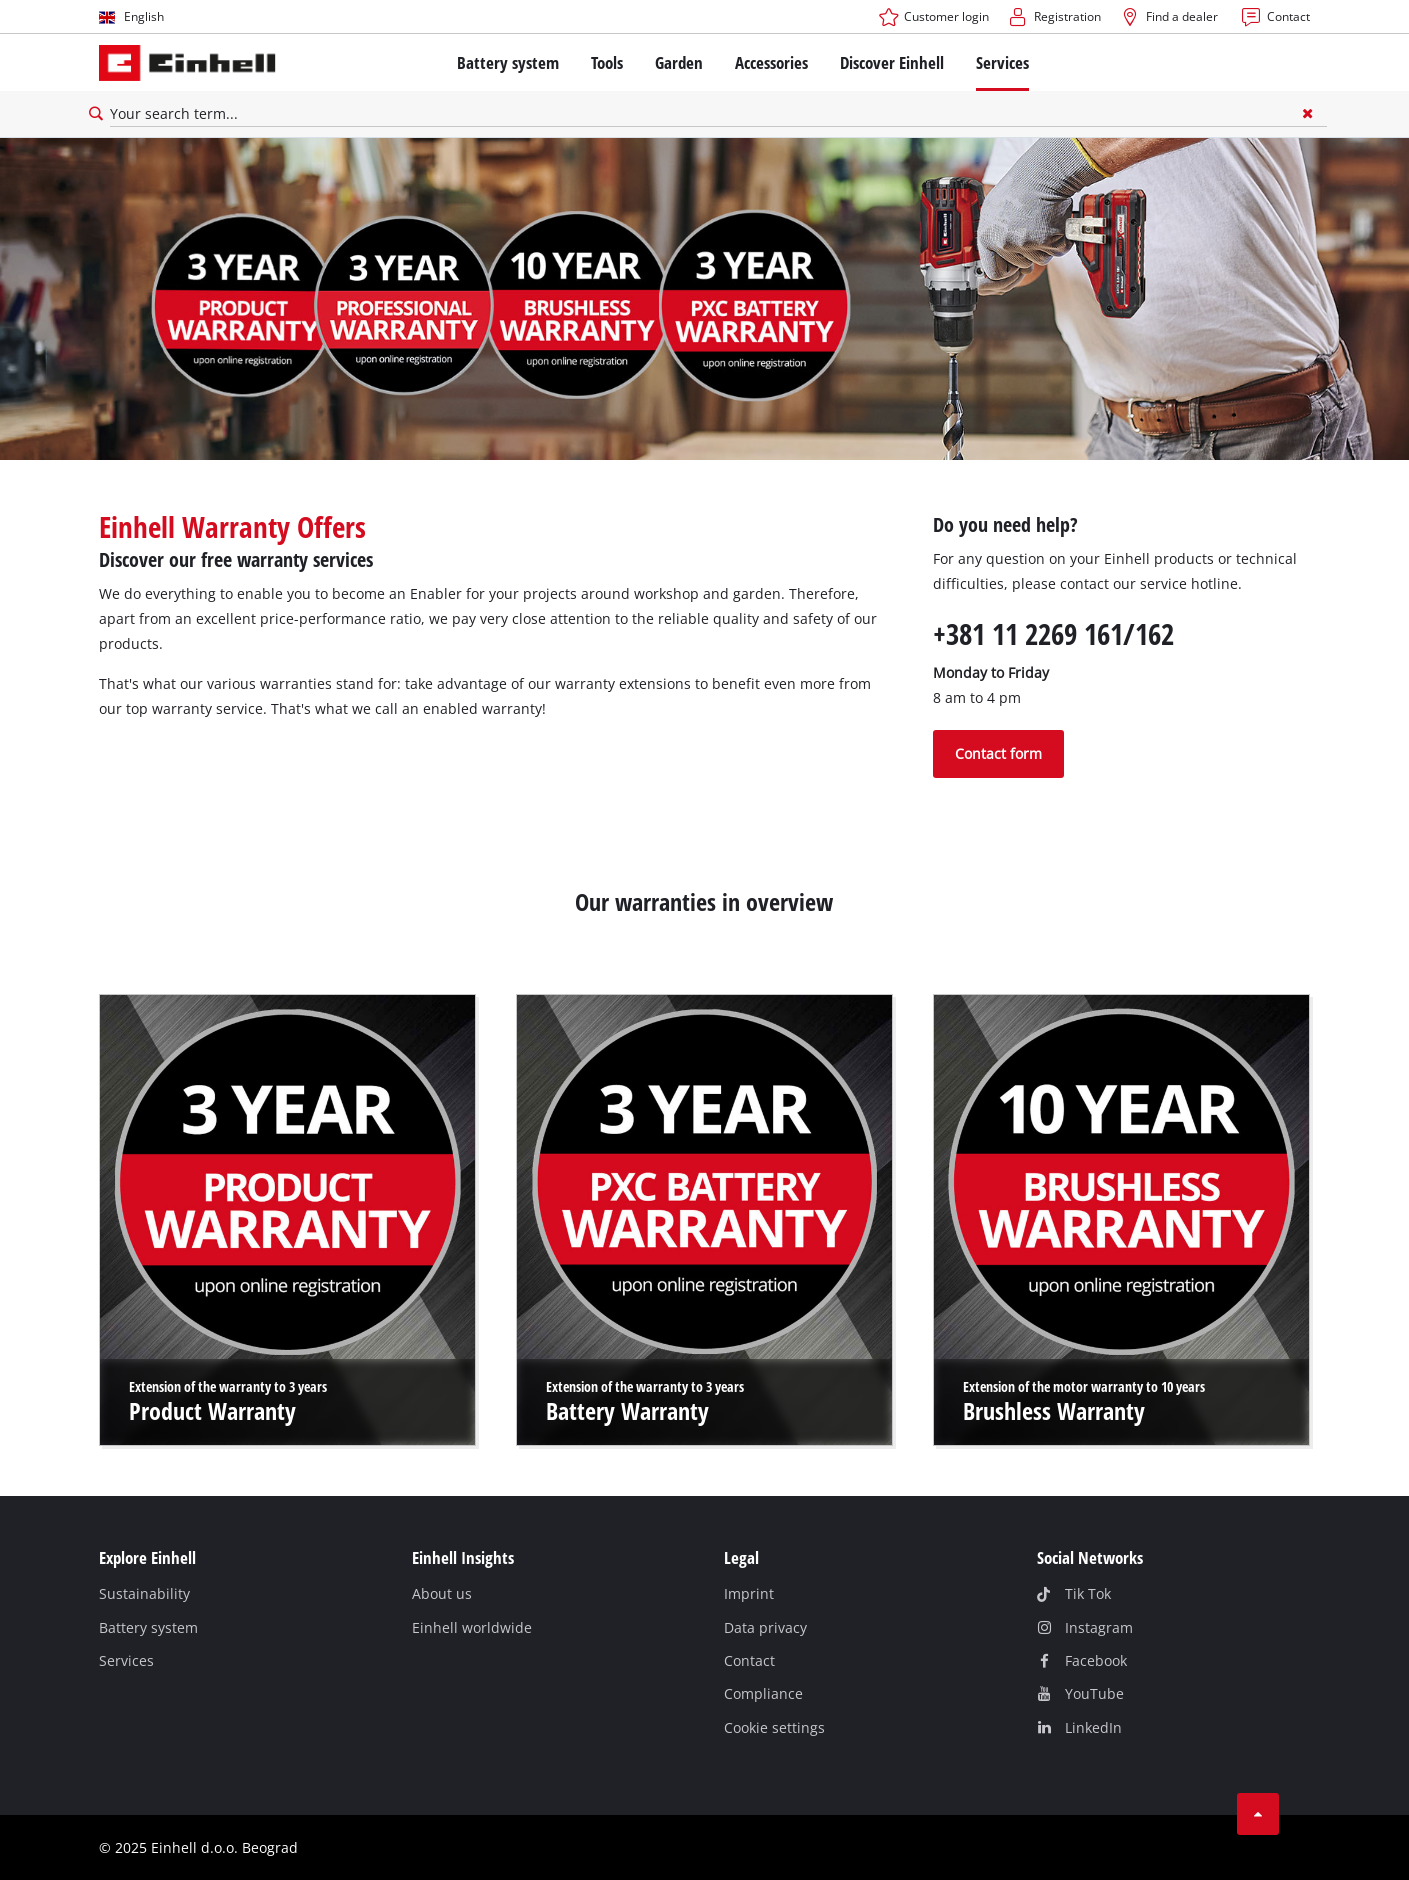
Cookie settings (774, 1727)
